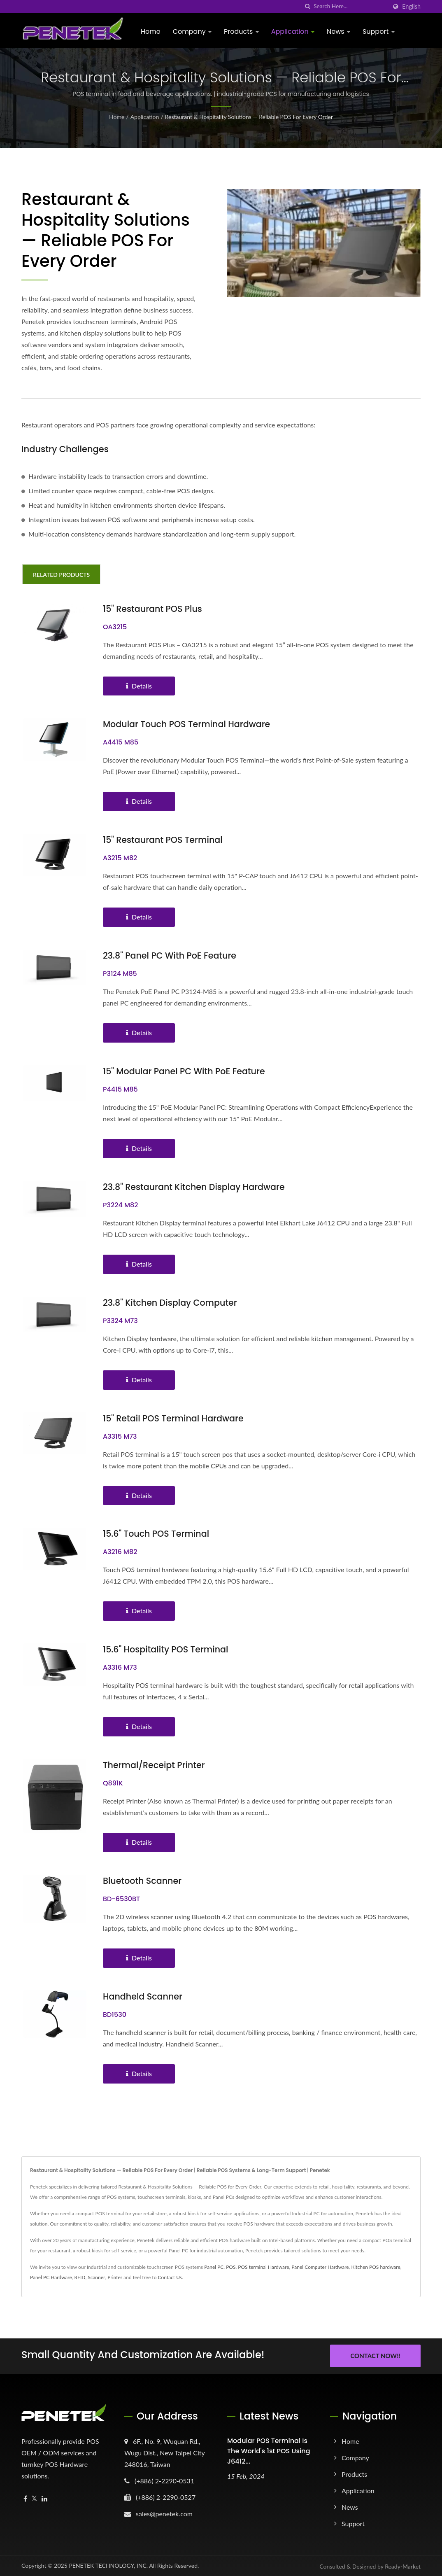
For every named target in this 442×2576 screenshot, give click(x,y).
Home (151, 31)
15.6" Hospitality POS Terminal (166, 1649)
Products (241, 31)
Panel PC (213, 2267)
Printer (114, 2277)
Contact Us (170, 2277)
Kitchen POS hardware (375, 2267)
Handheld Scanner (143, 1996)
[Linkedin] (44, 2498)
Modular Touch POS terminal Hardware (188, 724)
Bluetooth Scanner (143, 1881)
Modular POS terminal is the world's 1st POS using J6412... (268, 2450)
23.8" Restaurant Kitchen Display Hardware (195, 1187)
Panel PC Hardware (51, 2277)
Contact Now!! (375, 2355)
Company (192, 31)
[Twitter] (34, 2498)
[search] (307, 6)
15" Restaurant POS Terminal (164, 840)
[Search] (350, 6)
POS (230, 2267)
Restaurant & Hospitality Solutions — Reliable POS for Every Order (249, 116)
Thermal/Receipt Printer (155, 1765)
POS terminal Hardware (263, 2267)
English (411, 6)
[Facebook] (25, 2498)
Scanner (96, 2277)
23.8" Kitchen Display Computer (171, 1303)
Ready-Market (403, 2565)
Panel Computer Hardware (320, 2267)
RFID (80, 2277)
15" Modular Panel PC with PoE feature (185, 1071)
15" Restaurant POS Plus (153, 609)
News (338, 31)
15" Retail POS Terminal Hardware (174, 1418)
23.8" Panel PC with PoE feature (171, 955)
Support (379, 31)
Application (292, 31)
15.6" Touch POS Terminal (157, 1534)
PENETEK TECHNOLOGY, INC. (108, 2564)
